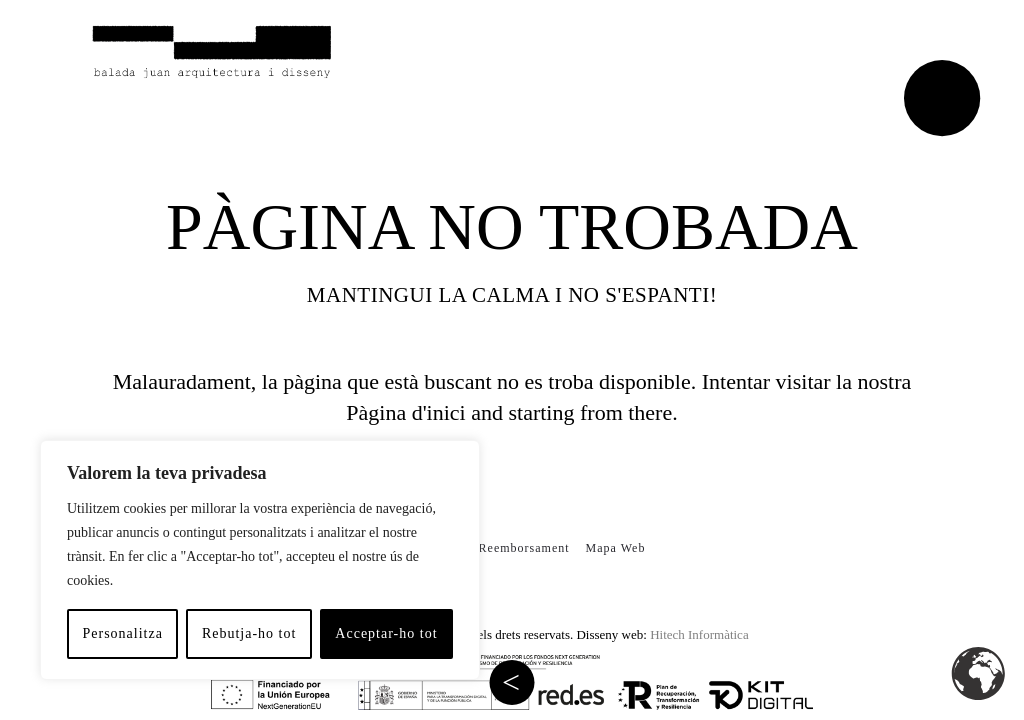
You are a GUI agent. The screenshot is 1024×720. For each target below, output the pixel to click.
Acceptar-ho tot (386, 633)
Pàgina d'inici (405, 412)
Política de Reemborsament (491, 548)
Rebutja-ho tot (249, 633)
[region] (260, 560)
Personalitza (122, 633)
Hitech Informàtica (699, 634)
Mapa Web (616, 548)
